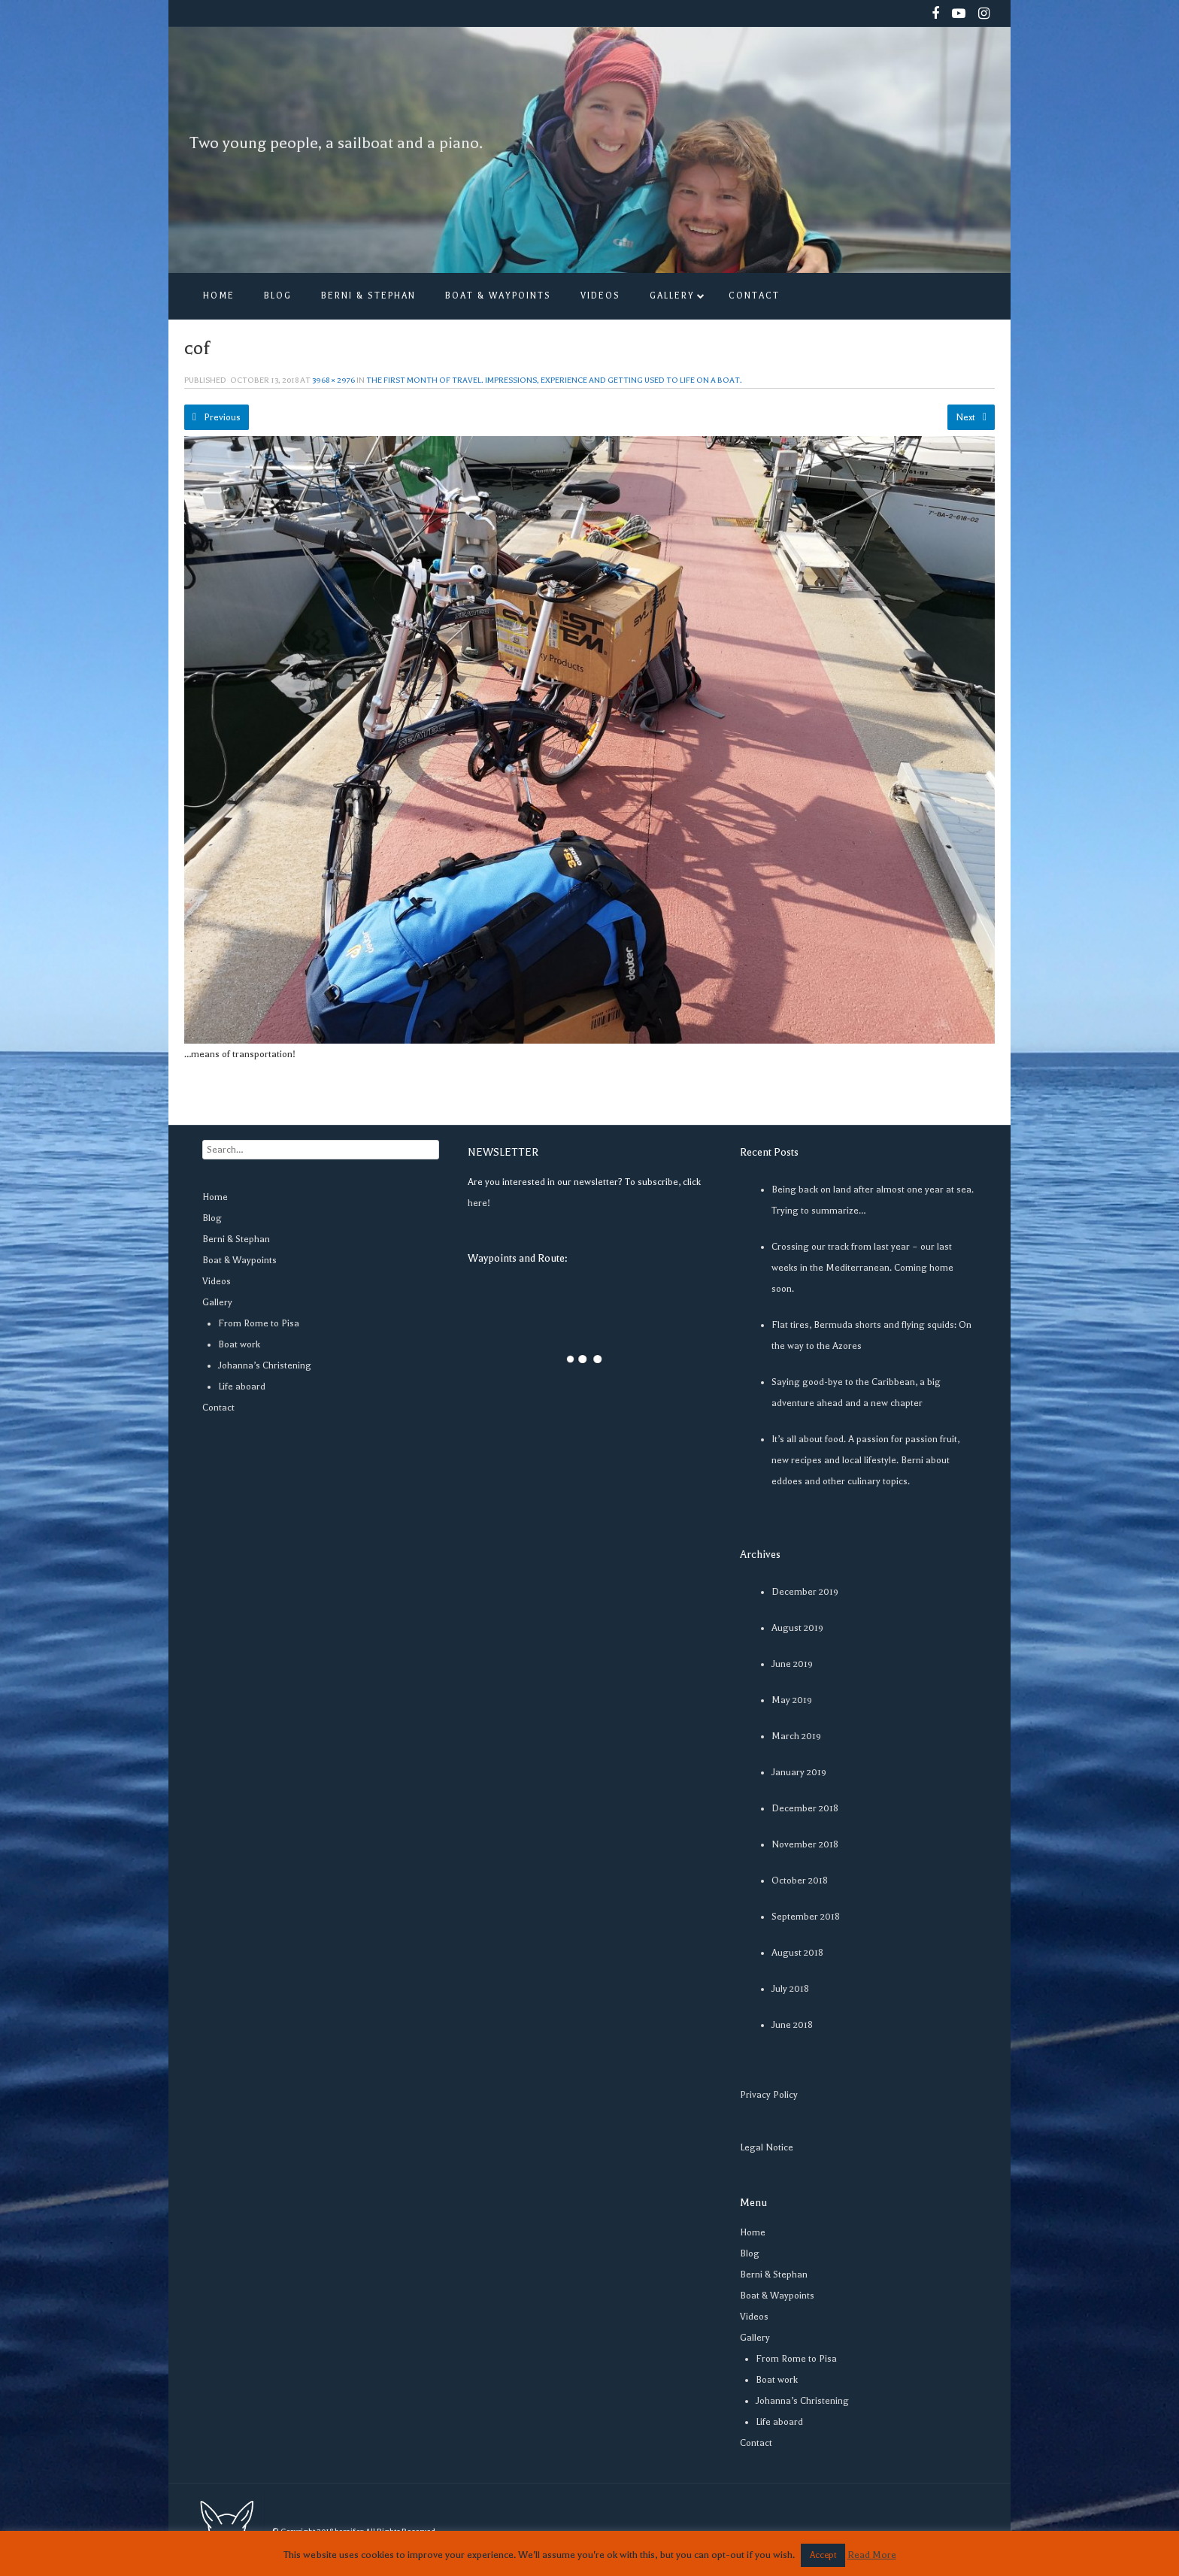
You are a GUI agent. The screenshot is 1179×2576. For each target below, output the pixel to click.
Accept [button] (823, 2555)
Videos (216, 1281)
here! (479, 1203)
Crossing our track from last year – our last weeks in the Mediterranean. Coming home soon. (862, 1267)
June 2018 (792, 2025)
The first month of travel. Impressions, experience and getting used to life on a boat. (554, 380)
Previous (216, 417)
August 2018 (797, 1952)
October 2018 (799, 1880)
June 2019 (792, 1664)
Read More (871, 2554)
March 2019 (796, 1736)
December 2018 (804, 1808)
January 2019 (798, 1772)
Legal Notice (766, 2147)
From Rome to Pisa (258, 1323)
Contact (218, 1407)
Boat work (239, 1344)
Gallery (217, 1302)
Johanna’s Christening (264, 1365)
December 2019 (804, 1592)
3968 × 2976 (333, 380)
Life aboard (241, 1386)
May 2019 (791, 1700)
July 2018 (790, 1989)
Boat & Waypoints (239, 1260)
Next (971, 417)
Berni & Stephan (236, 1239)
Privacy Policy (769, 2095)
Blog (212, 1218)
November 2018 (804, 1844)
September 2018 (805, 1916)
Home (215, 1197)
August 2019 (797, 1628)
